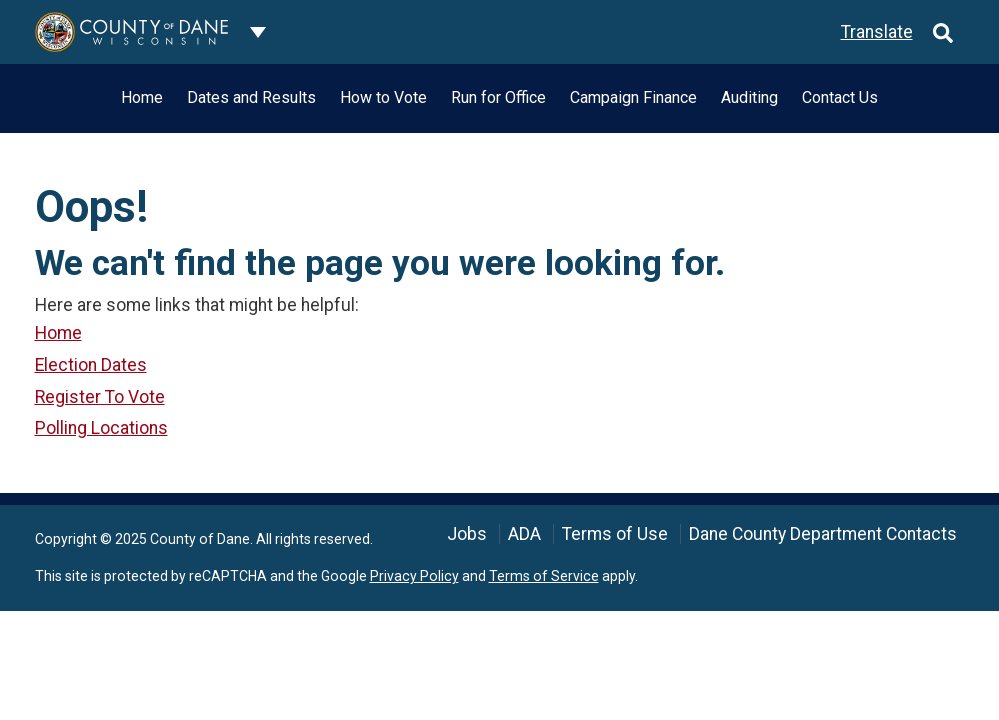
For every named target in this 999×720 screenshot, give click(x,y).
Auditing (749, 97)
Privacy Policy (414, 576)
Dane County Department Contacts (823, 534)
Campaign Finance (633, 97)
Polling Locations (101, 428)
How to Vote (383, 97)
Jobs (467, 534)
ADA (524, 534)
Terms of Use (615, 534)
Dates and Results (251, 97)
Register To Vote (100, 397)
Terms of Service (544, 576)
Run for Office (498, 97)
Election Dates (91, 365)
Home (142, 97)
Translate (877, 32)
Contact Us (840, 97)
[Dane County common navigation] (258, 32)
